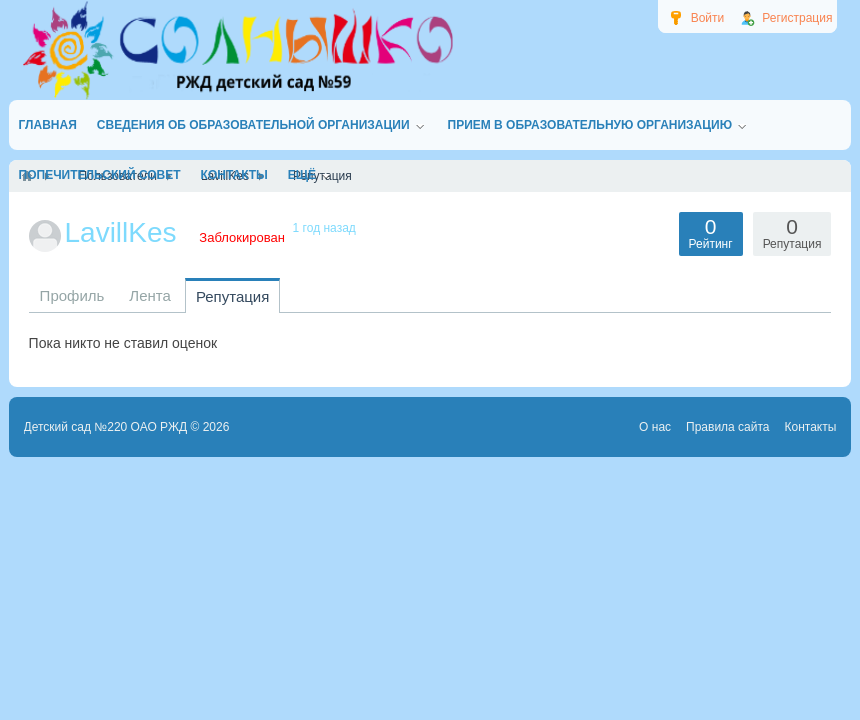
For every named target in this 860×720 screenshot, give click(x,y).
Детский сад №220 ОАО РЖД (106, 427)
